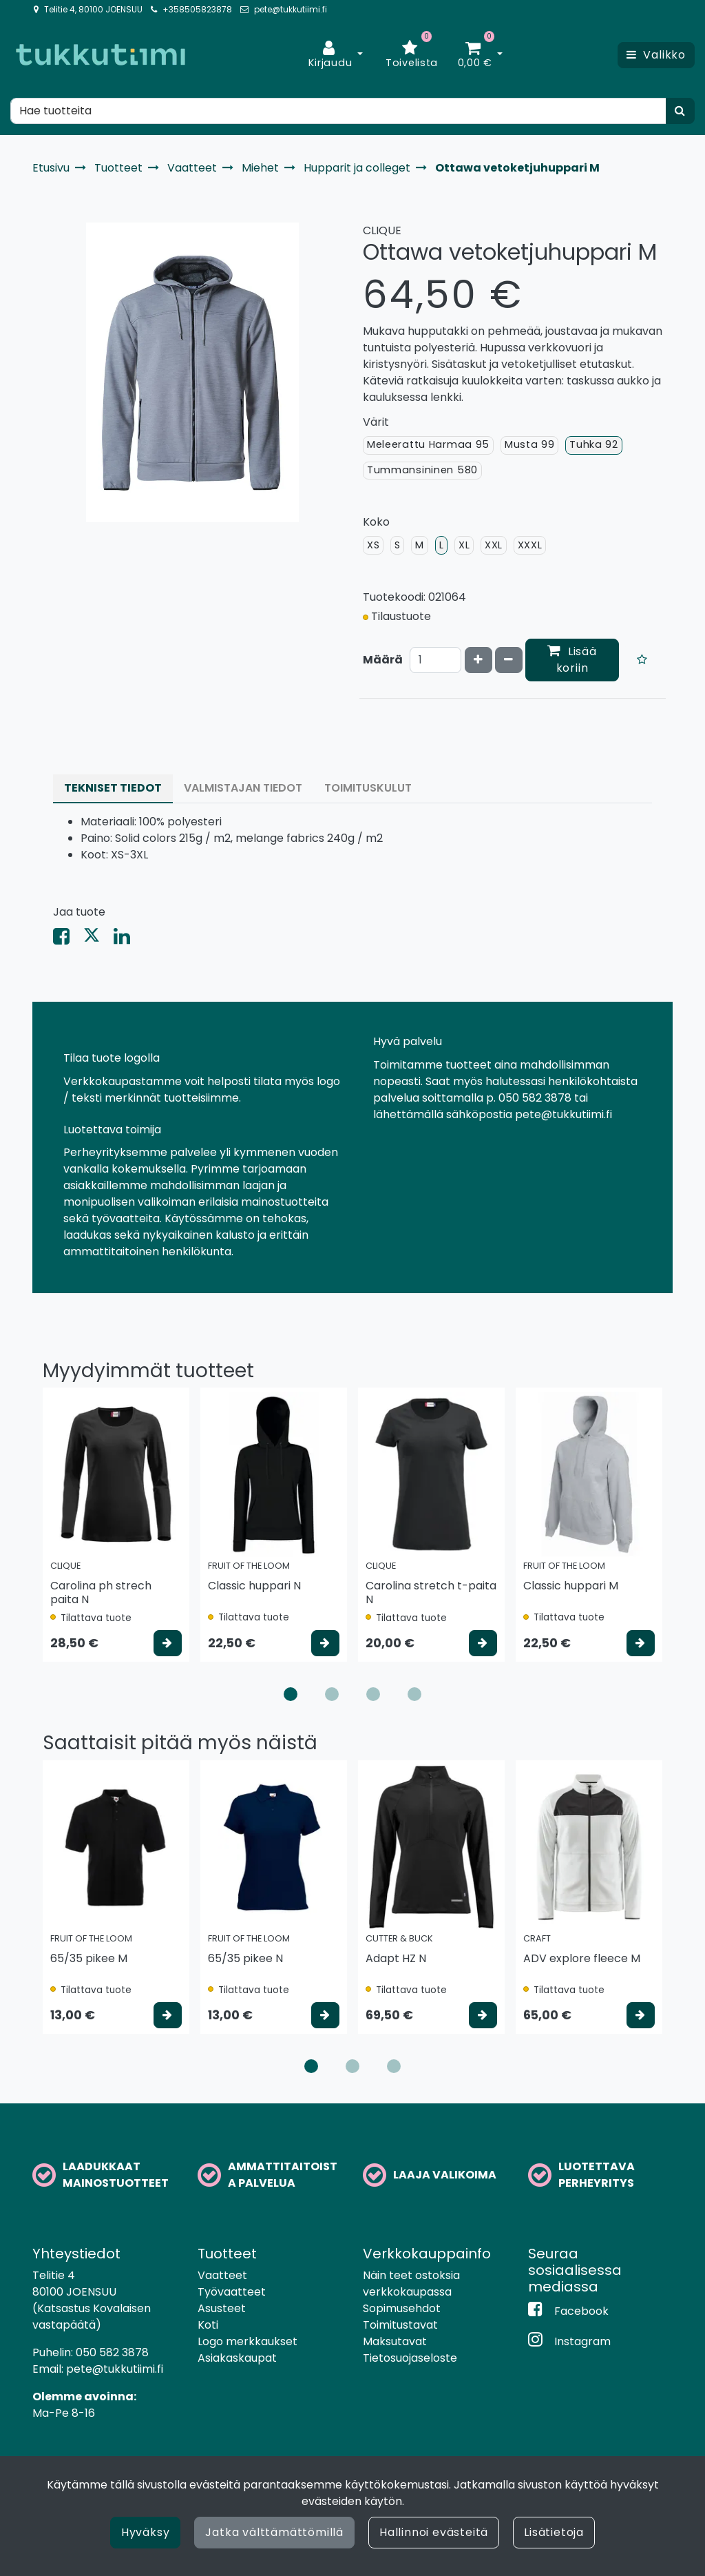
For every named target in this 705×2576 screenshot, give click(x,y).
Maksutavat (395, 2341)
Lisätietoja (554, 2532)
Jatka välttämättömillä (274, 2532)
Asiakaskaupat (237, 2358)
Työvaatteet (232, 2292)
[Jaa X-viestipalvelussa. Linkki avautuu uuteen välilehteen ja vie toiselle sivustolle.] (98, 939)
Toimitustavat (400, 2325)
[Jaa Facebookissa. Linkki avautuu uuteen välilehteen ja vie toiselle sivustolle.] (68, 939)
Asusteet (222, 2308)
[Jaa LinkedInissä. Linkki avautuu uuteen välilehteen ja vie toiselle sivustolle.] (127, 939)
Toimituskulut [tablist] (368, 788)
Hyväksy (145, 2532)
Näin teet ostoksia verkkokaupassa (411, 2283)
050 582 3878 (112, 2352)
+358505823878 (197, 9)
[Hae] (338, 111)
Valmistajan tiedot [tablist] (243, 788)
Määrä (383, 660)
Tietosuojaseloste (410, 2358)
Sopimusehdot (402, 2308)
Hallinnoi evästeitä (433, 2532)
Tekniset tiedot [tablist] (113, 788)
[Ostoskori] (474, 55)
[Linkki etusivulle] (100, 54)
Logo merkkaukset (247, 2341)
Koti (208, 2325)
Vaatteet (222, 2275)
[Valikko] (656, 55)
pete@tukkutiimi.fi (290, 9)
